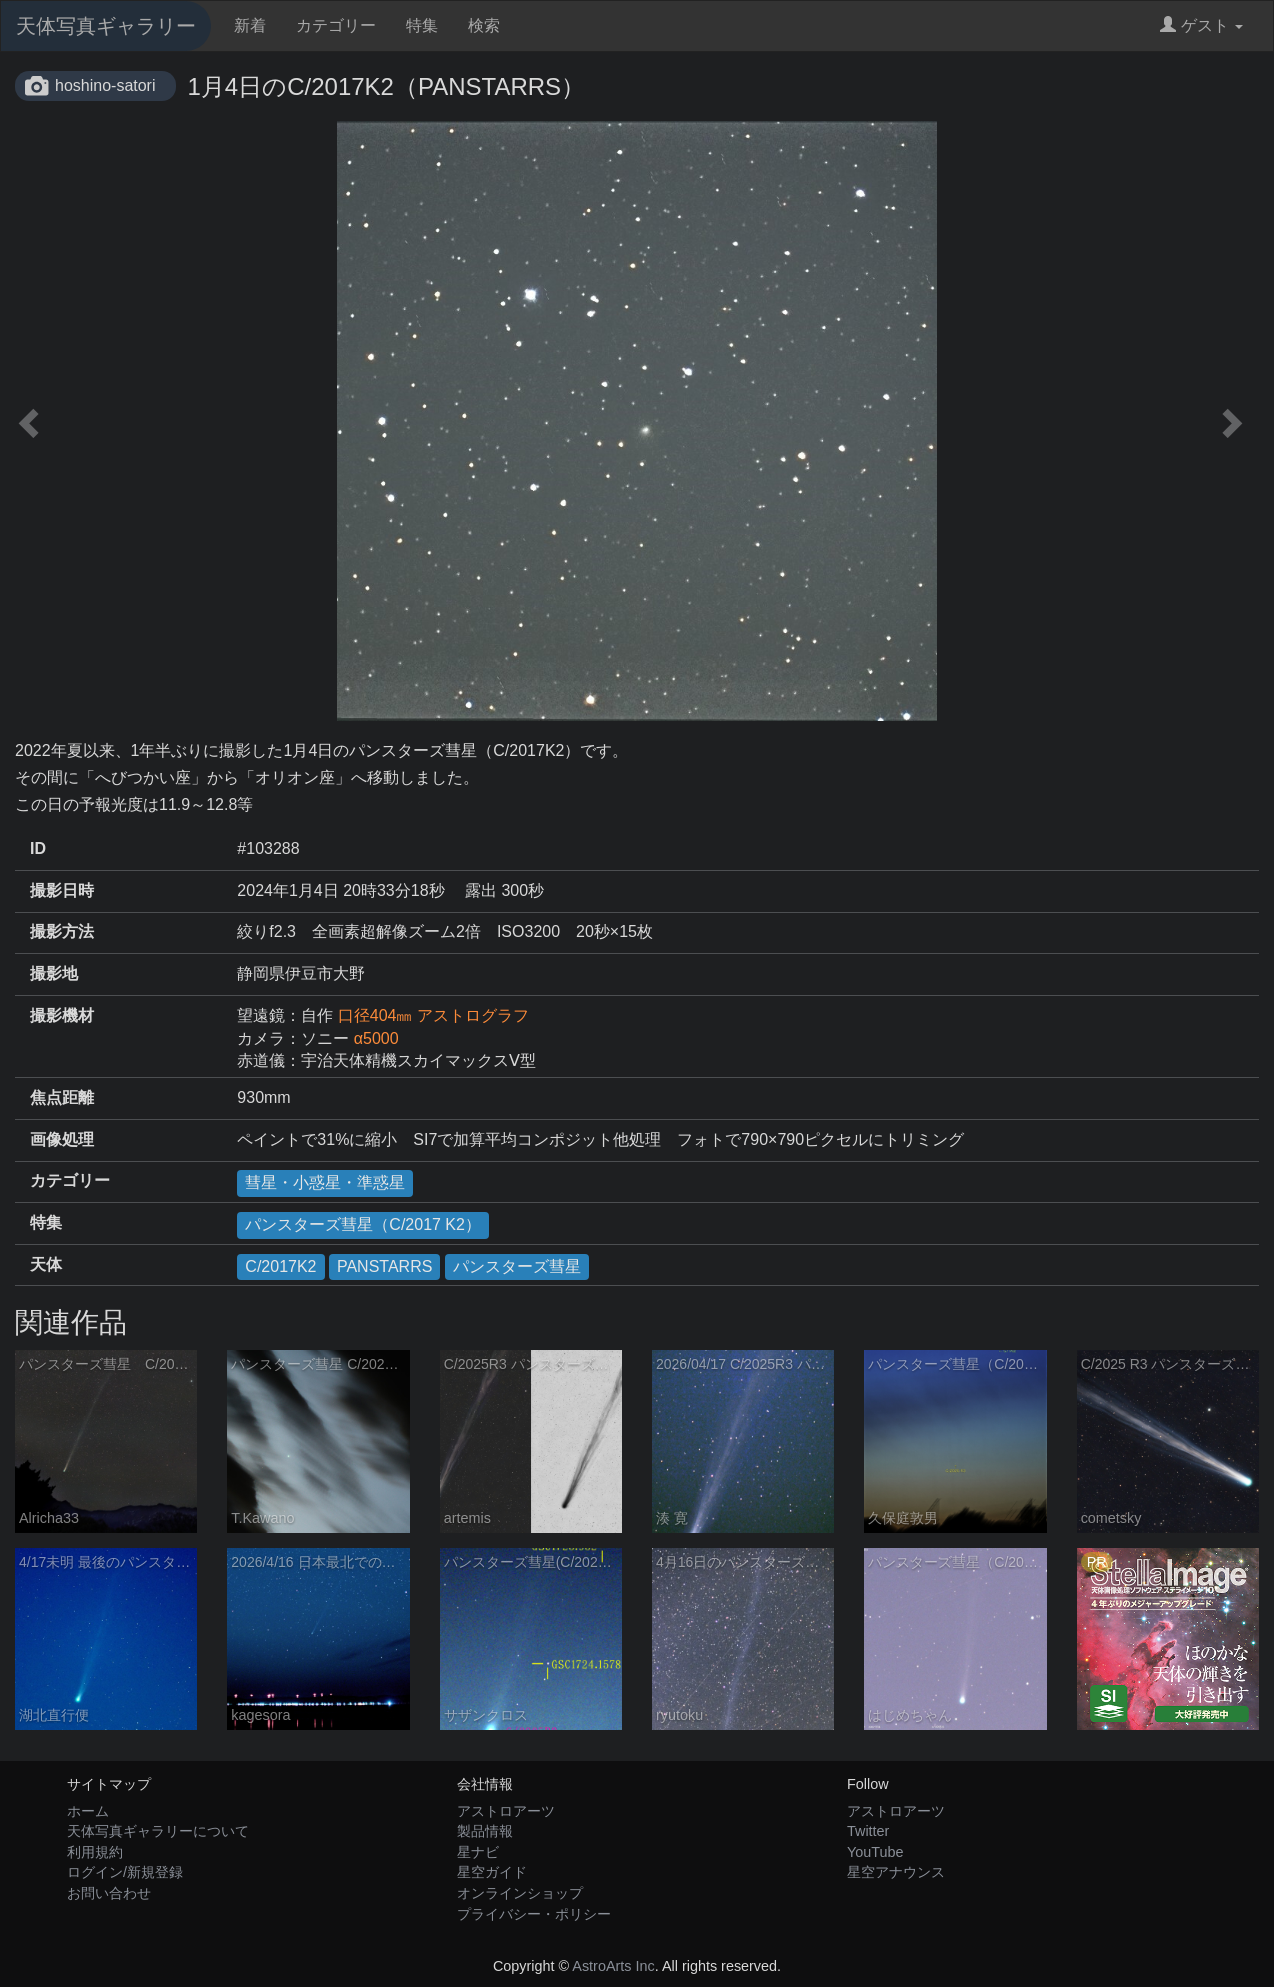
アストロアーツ (506, 1811)
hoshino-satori (105, 85)
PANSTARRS (384, 1266)
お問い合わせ (109, 1893)
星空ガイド (492, 1872)
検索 (484, 25)
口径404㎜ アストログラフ (433, 1015)
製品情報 (485, 1831)
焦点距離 (62, 1097)
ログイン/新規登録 (125, 1872)
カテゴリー (336, 25)
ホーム (88, 1811)
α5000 (376, 1038)
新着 (250, 25)
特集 (422, 25)
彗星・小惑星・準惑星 (325, 1182)
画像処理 (62, 1139)
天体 (46, 1264)
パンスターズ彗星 (517, 1266)
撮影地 (54, 973)
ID (38, 848)
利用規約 (95, 1852)
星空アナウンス (896, 1872)
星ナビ (478, 1852)
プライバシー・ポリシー (534, 1914)
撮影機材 (62, 1015)
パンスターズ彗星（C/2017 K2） (363, 1224)
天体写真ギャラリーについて (158, 1831)
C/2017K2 (280, 1266)
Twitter (868, 1831)
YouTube (875, 1852)
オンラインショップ (520, 1893)
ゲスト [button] (1201, 25)
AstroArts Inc (613, 1966)
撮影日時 (62, 890)
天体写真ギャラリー (106, 26)
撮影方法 (62, 931)
